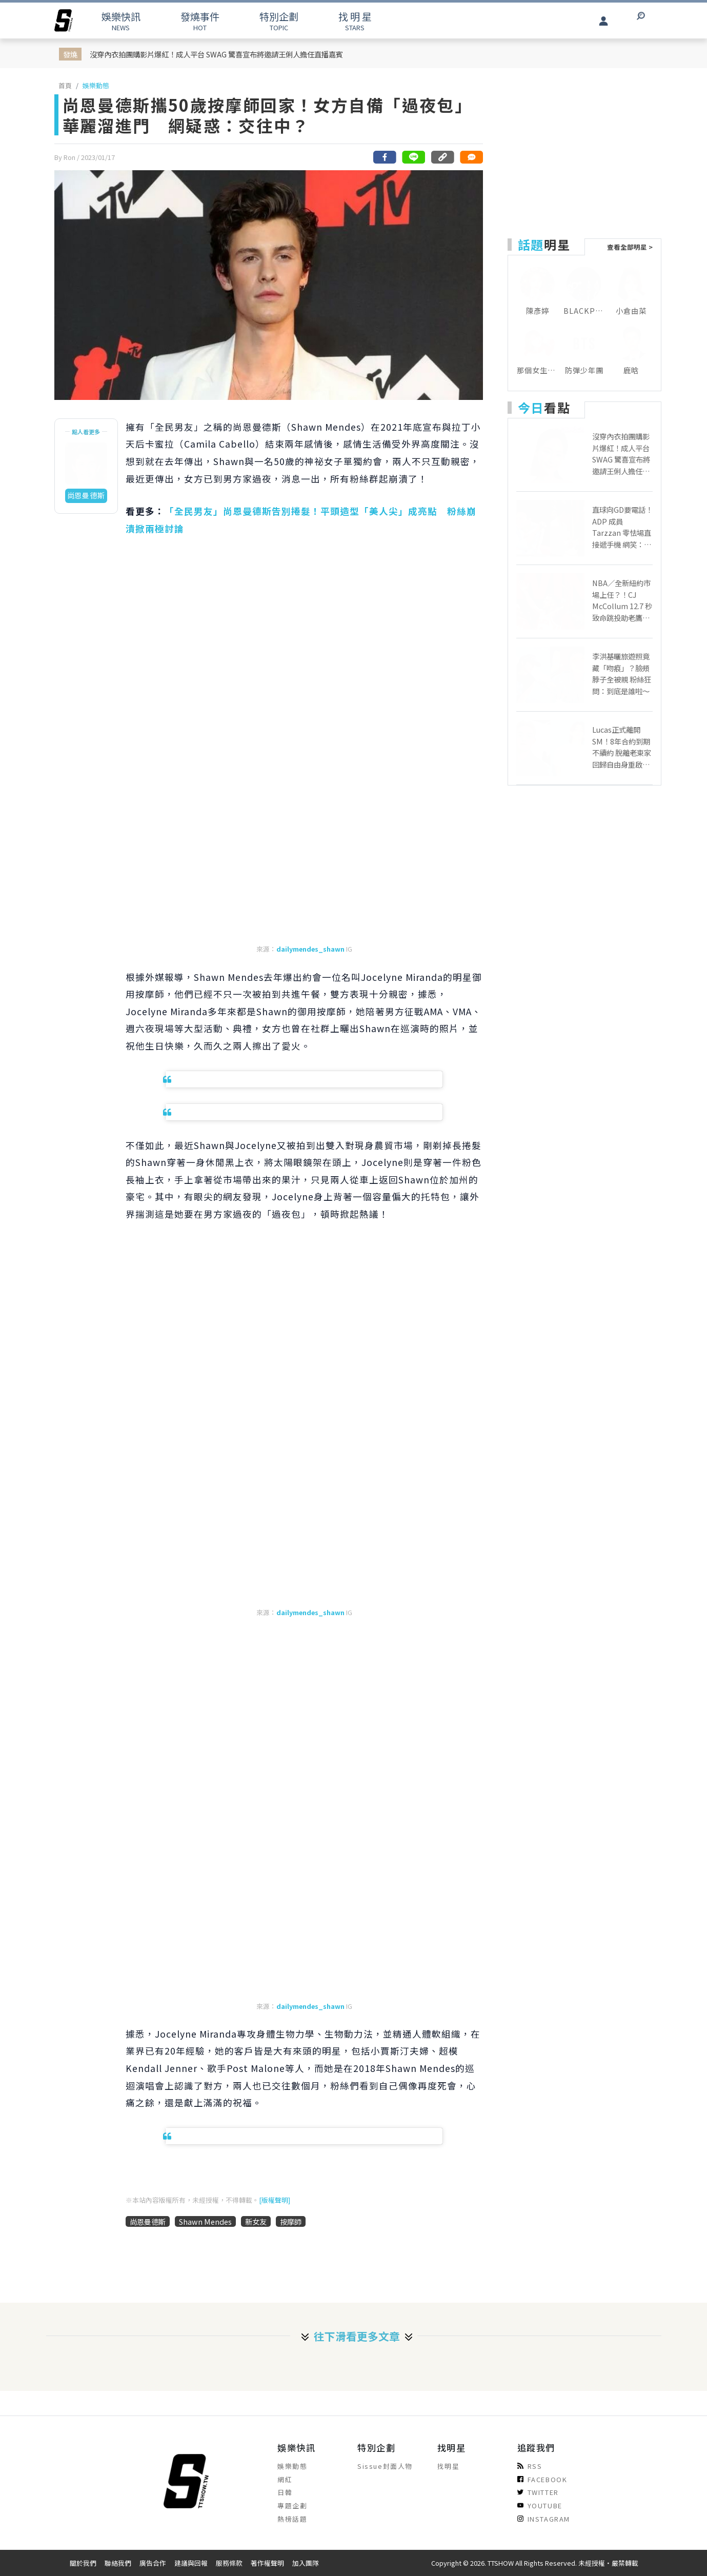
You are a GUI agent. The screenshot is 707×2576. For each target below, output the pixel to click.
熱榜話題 (292, 2519)
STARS (355, 20)
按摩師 (290, 2221)
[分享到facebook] (385, 157)
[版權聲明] (274, 2200)
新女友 (256, 2221)
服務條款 (229, 2563)
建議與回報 (191, 2563)
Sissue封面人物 (385, 2466)
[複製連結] (442, 157)
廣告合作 (152, 2563)
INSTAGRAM (543, 2519)
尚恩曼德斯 (148, 2221)
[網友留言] (471, 157)
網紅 (284, 2479)
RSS (529, 2466)
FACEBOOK (542, 2479)
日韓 (284, 2492)
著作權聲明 (267, 2563)
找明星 (448, 2466)
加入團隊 (305, 2563)
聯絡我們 (118, 2563)
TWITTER (538, 2492)
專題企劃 (292, 2505)
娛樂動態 (96, 85)
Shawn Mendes (205, 2221)
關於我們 (83, 2563)
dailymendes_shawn (310, 949)
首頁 (65, 85)
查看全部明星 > (630, 247)
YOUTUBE (539, 2505)
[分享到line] (414, 157)
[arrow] (63, 20)
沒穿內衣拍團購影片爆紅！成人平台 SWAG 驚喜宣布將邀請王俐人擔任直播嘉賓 (216, 54)
